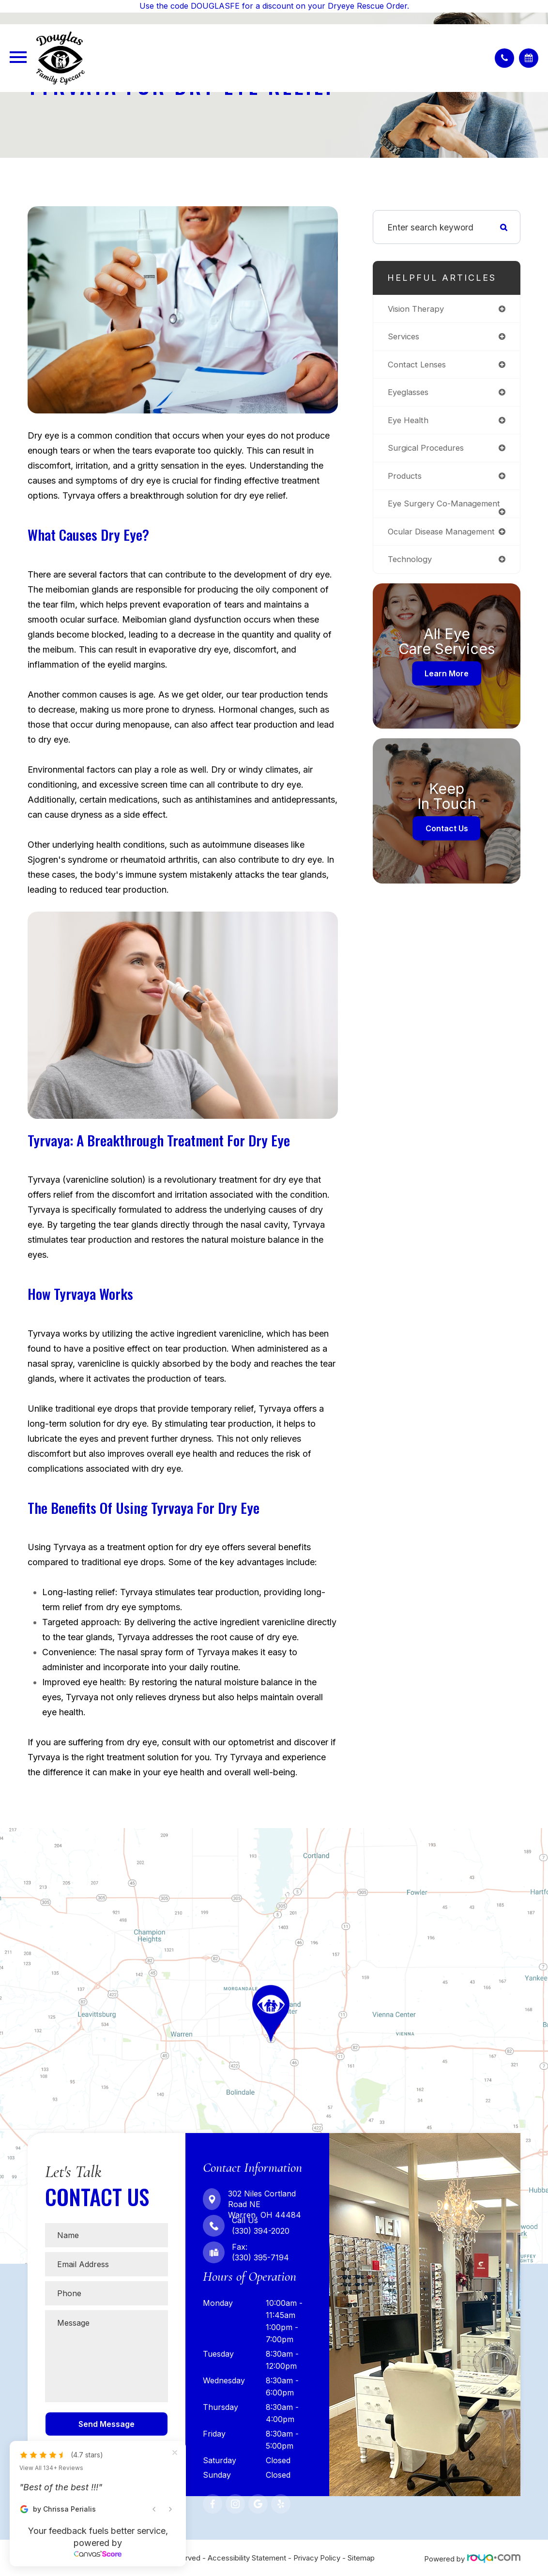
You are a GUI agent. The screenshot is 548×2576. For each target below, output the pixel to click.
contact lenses (419, 366)
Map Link (19, 1832)
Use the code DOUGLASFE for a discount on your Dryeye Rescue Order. (274, 6)
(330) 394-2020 (260, 2231)
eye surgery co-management (421, 511)
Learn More (447, 686)
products (405, 478)
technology (411, 571)
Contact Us (447, 841)
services (405, 337)
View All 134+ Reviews (51, 2468)
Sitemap (361, 2557)
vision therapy (417, 309)
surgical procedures (427, 450)
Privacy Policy (316, 2557)
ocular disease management (445, 543)
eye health (409, 422)
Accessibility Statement (247, 2557)
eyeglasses (410, 394)
